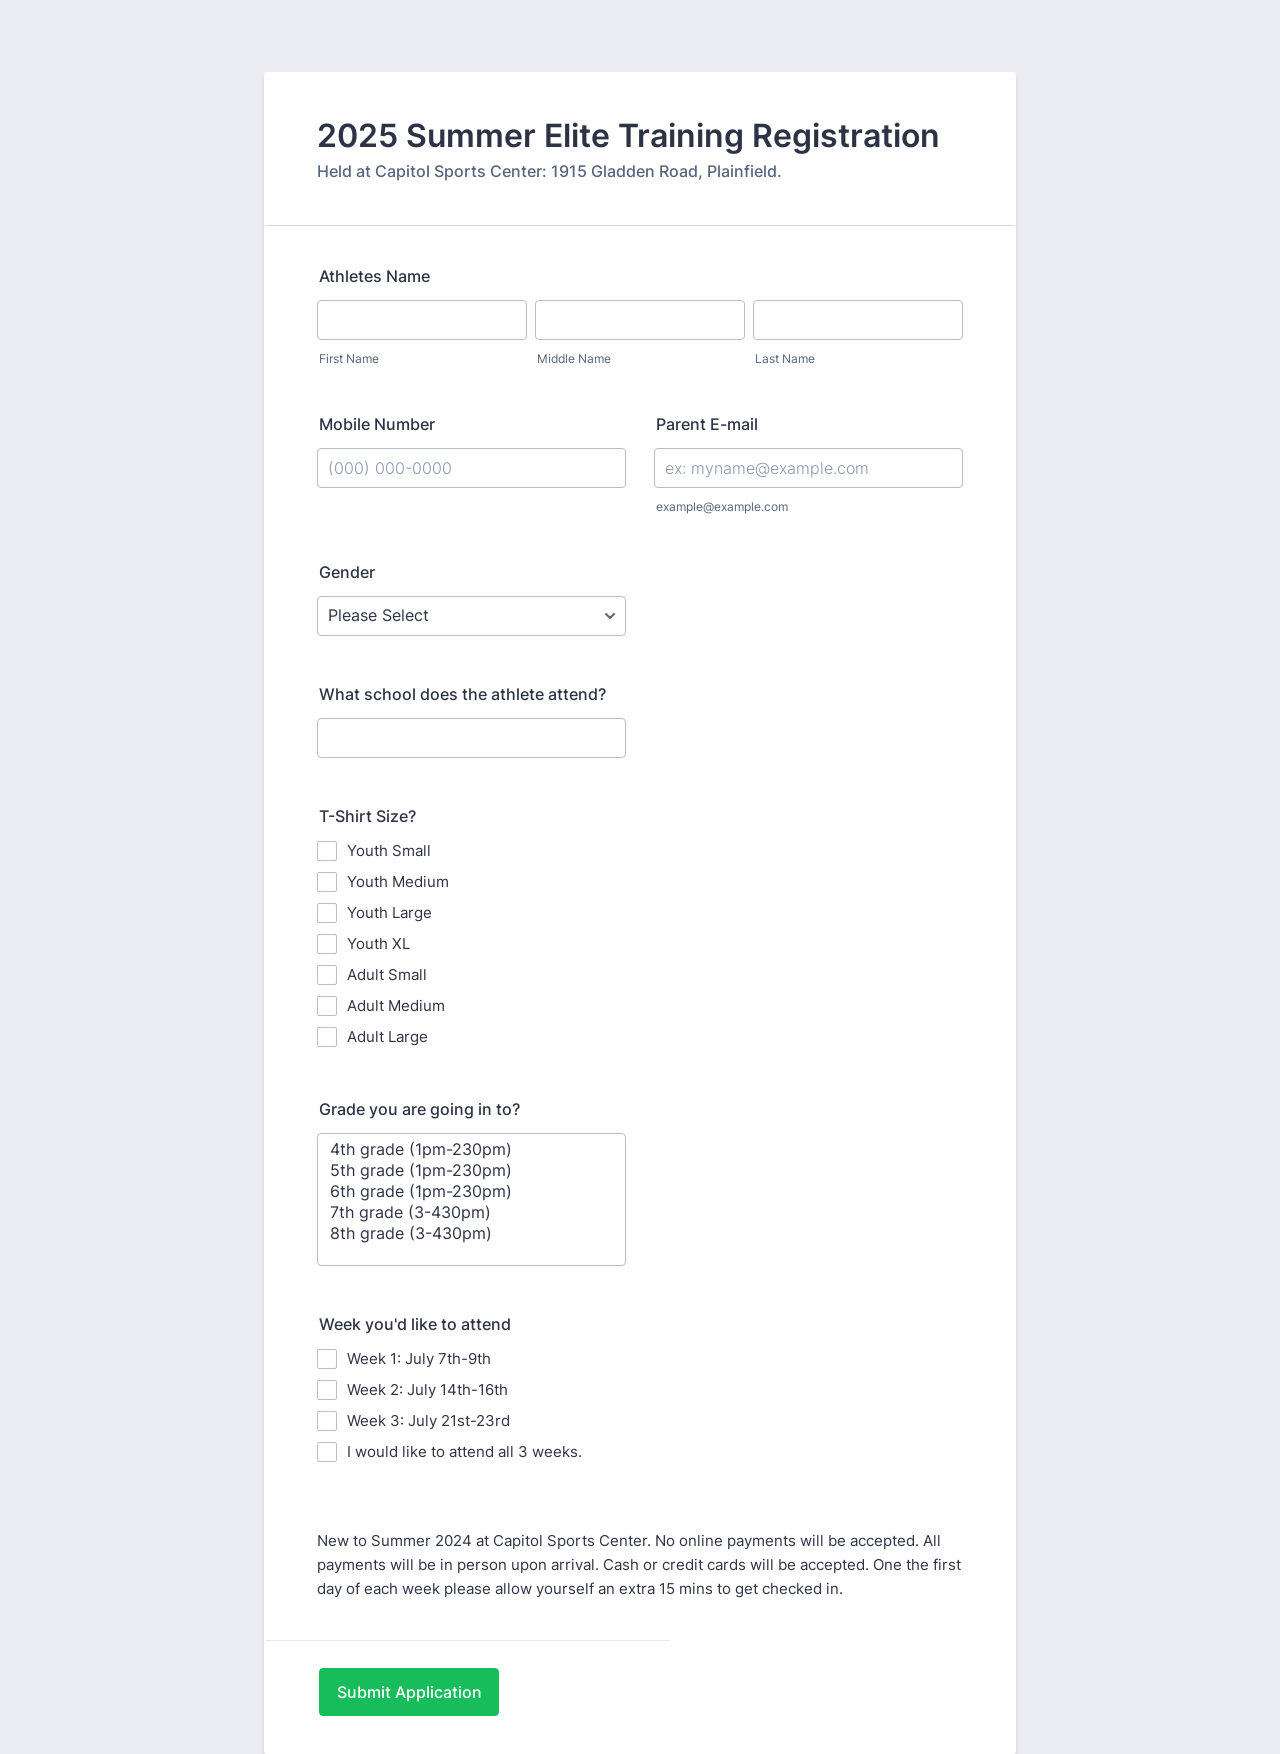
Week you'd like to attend (415, 1324)
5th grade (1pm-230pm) (471, 1170)
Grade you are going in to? (419, 1109)
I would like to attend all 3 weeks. (464, 1451)
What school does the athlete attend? (462, 694)
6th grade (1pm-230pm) (471, 1191)
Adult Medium (396, 1005)
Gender (347, 572)
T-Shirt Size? (367, 816)
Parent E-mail (707, 424)
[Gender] (471, 616)
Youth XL (378, 943)
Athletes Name (374, 276)
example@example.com (722, 506)
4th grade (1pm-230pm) (471, 1149)
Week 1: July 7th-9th (419, 1358)
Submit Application (409, 1692)
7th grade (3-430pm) (471, 1212)
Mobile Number (377, 424)
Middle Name (574, 358)
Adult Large (387, 1036)
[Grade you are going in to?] (471, 1199)
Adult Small (387, 974)
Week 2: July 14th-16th (427, 1389)
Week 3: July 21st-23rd (428, 1420)
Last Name (785, 358)
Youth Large (389, 912)
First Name (349, 358)
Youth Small (389, 850)
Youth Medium (398, 881)
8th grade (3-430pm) (471, 1233)
